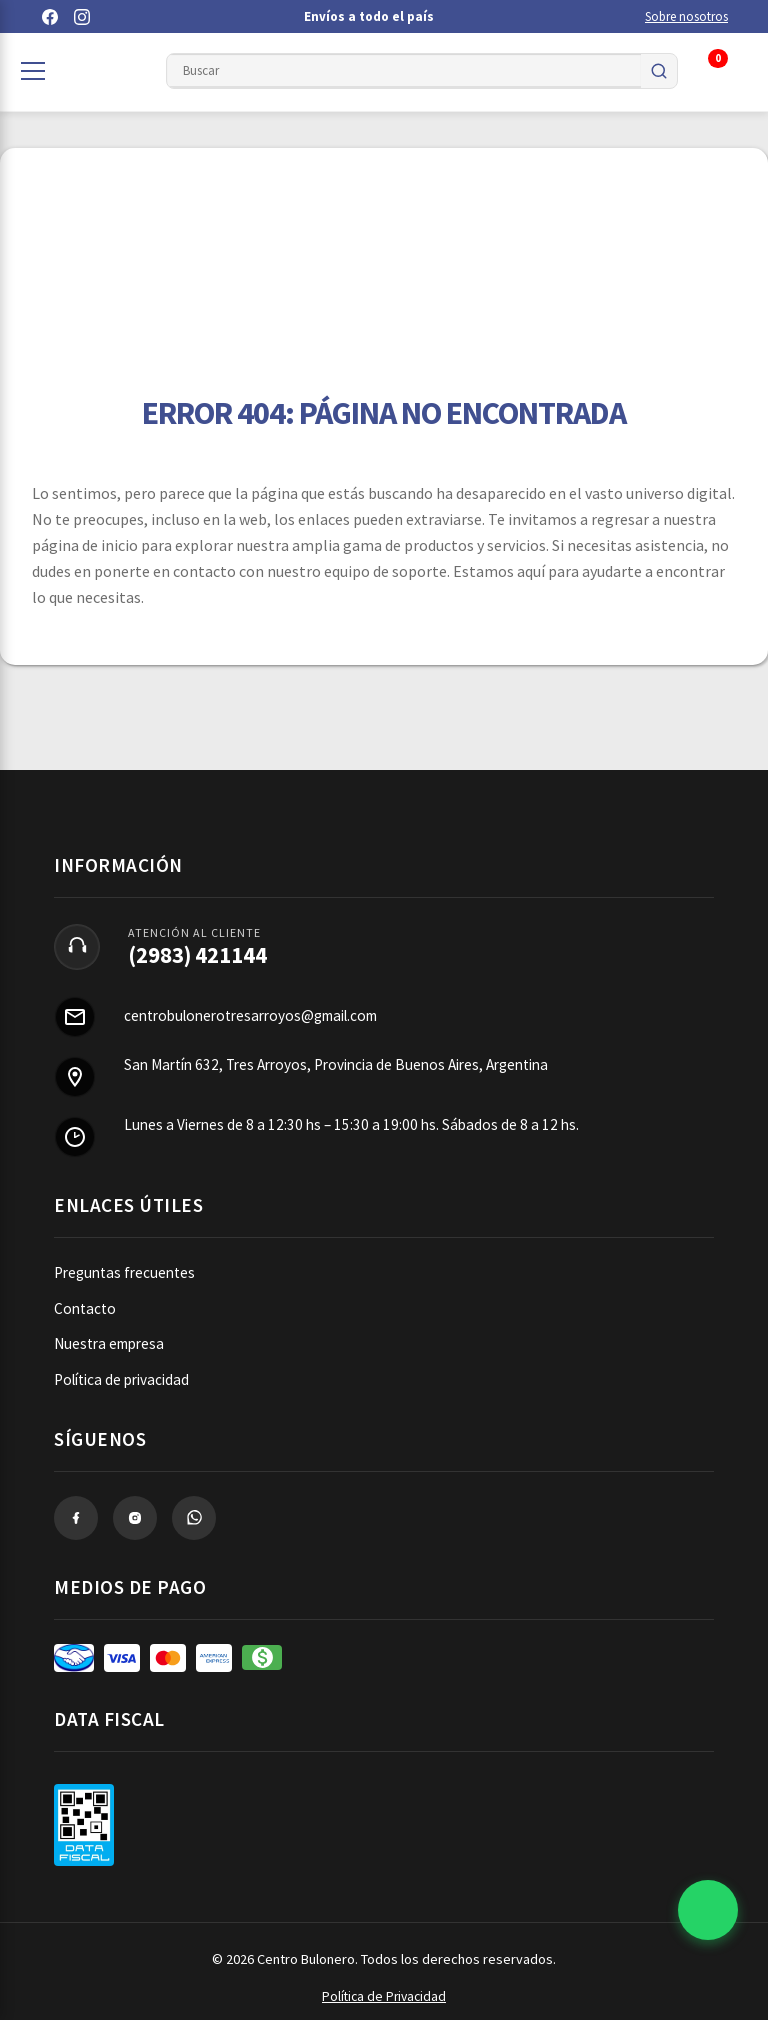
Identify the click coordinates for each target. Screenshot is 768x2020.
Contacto (85, 1308)
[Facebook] (50, 17)
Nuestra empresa (109, 1343)
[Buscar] (659, 71)
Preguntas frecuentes (124, 1272)
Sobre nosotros (686, 16)
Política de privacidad (121, 1379)
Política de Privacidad (384, 1996)
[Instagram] (82, 17)
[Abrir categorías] (33, 71)
